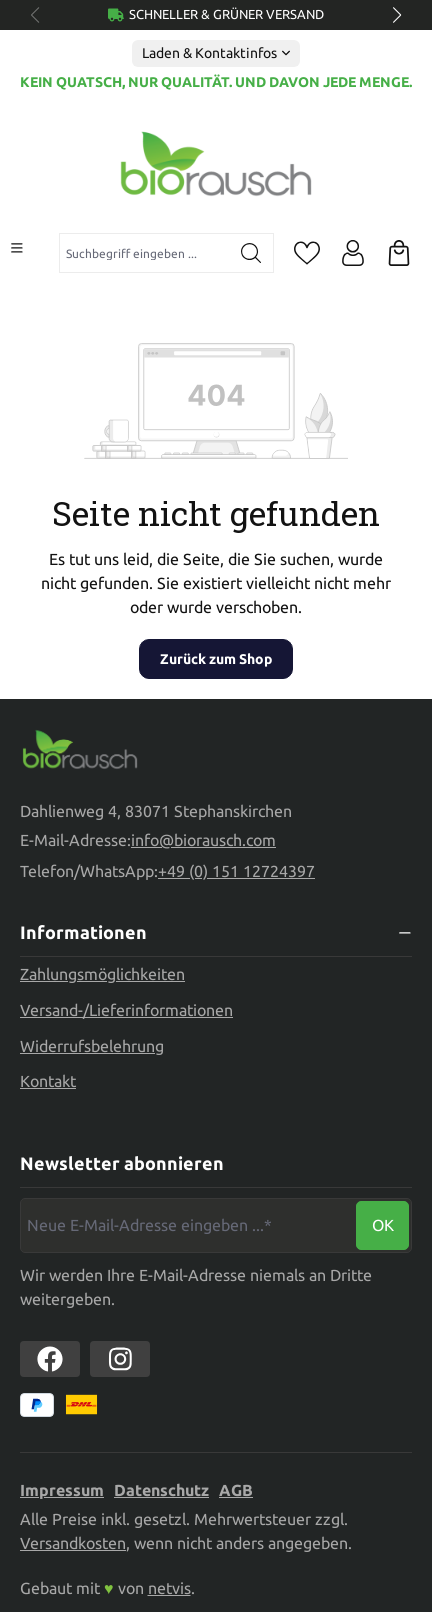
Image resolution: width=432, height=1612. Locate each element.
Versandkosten (73, 1543)
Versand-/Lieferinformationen (126, 1010)
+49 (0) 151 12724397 (236, 871)
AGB (236, 1490)
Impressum (62, 1490)
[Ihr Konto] (353, 253)
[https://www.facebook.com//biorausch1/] (50, 1359)
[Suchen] (251, 253)
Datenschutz (161, 1490)
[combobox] (144, 253)
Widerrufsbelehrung (92, 1046)
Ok (383, 1225)
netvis (169, 1588)
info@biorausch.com (203, 840)
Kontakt (48, 1081)
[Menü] (17, 248)
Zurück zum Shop (216, 659)
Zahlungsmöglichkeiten (102, 974)
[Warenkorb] (399, 253)
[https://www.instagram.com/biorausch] (120, 1359)
